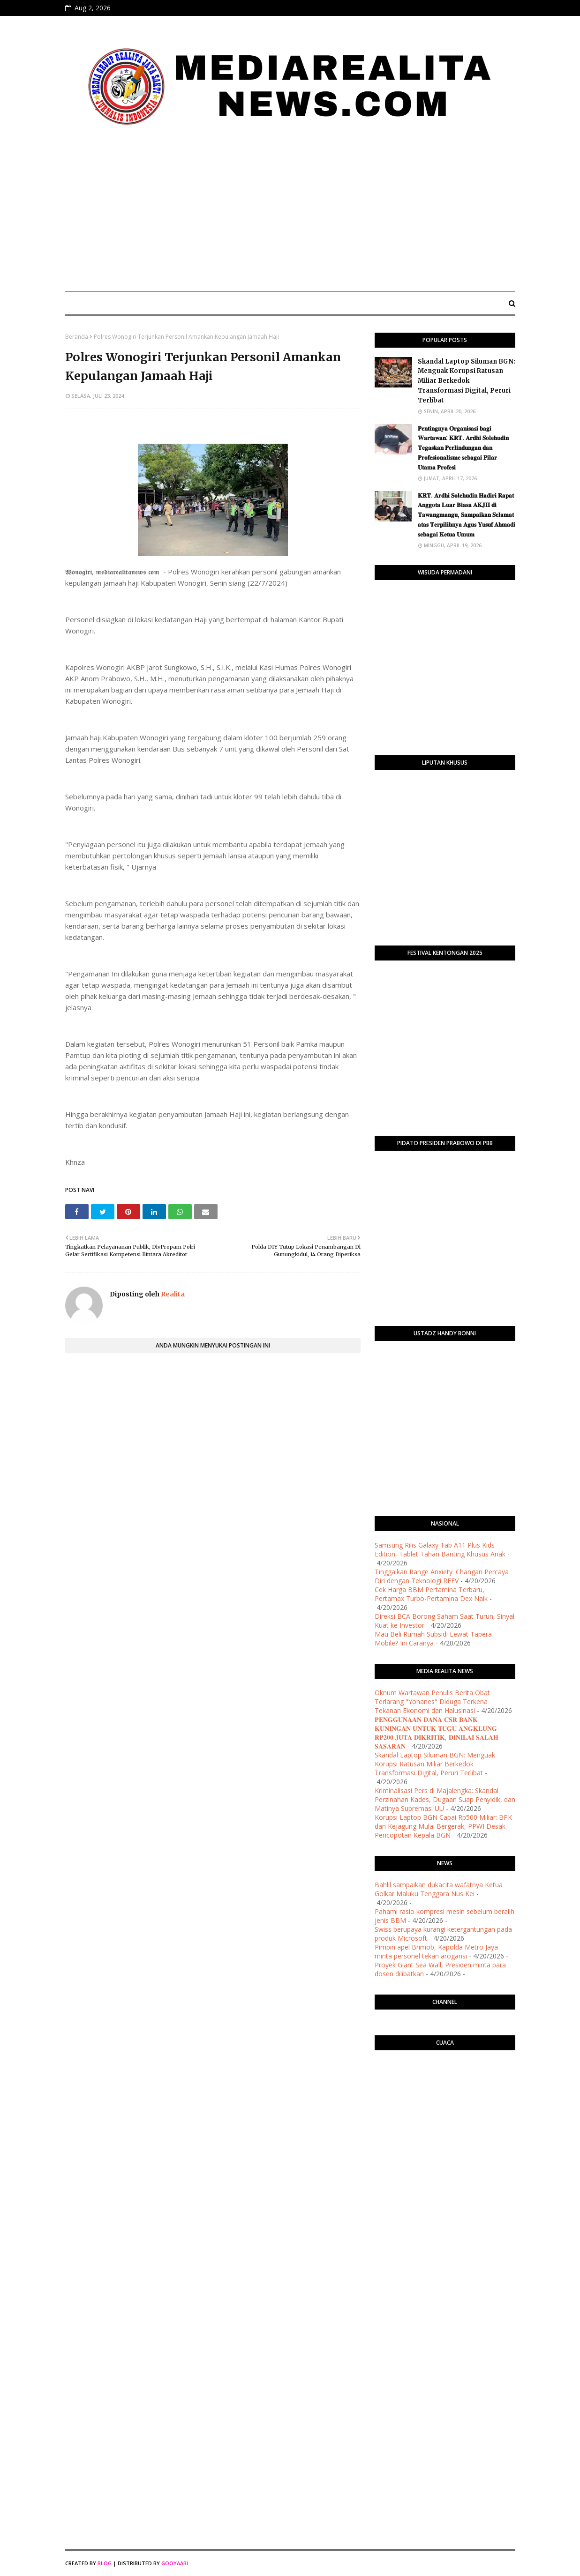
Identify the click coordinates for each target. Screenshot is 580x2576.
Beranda (76, 337)
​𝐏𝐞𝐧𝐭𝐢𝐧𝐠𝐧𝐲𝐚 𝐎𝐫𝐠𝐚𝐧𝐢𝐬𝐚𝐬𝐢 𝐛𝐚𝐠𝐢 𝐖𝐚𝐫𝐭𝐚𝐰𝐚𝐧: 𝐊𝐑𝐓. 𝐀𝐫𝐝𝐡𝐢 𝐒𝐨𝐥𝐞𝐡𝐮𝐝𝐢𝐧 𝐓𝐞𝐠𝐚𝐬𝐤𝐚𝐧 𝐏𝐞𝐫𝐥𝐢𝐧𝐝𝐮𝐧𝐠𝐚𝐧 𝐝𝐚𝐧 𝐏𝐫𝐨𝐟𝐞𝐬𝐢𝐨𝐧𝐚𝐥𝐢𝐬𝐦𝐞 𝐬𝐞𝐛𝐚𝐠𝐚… (463, 447)
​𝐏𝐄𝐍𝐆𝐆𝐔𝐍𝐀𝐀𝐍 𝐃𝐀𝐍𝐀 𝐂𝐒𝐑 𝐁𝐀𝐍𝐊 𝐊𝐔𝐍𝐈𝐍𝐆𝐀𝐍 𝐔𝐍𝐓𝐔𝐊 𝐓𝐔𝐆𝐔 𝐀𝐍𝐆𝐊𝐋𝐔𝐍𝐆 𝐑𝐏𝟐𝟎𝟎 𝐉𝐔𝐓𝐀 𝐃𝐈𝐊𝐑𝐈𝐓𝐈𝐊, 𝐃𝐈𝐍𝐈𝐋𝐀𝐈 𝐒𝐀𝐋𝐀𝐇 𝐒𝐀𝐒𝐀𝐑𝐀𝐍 (436, 1732)
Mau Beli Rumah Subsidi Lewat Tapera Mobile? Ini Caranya (433, 1638)
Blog (105, 2563)
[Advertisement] (290, 214)
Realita (172, 1294)
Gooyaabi (174, 2563)
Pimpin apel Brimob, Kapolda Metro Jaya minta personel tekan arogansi (436, 1951)
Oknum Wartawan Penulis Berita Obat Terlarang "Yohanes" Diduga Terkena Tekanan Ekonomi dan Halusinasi (432, 1701)
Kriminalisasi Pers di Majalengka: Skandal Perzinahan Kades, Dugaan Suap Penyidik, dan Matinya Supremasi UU (445, 1799)
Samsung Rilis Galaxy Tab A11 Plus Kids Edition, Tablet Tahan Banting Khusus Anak (440, 1549)
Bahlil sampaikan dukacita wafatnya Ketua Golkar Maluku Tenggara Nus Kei (439, 1889)
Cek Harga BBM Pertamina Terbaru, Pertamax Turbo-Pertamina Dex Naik (431, 1594)
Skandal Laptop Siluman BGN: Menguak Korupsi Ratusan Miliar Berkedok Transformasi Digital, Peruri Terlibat (466, 380)
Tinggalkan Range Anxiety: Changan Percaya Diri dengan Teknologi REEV (442, 1576)
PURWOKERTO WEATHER (445, 2095)
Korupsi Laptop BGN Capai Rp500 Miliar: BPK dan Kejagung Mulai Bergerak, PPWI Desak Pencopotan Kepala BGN (443, 1826)
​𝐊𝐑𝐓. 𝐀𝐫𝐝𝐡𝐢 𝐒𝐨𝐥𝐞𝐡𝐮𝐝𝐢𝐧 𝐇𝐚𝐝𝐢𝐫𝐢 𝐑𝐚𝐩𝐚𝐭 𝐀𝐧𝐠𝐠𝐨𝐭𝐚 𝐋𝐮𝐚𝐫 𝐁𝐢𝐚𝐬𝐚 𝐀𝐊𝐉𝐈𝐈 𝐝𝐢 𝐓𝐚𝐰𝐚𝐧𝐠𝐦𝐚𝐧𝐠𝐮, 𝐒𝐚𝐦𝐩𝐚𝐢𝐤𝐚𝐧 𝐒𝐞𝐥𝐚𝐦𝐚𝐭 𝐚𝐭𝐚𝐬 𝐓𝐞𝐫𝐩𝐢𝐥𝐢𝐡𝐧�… (466, 514)
